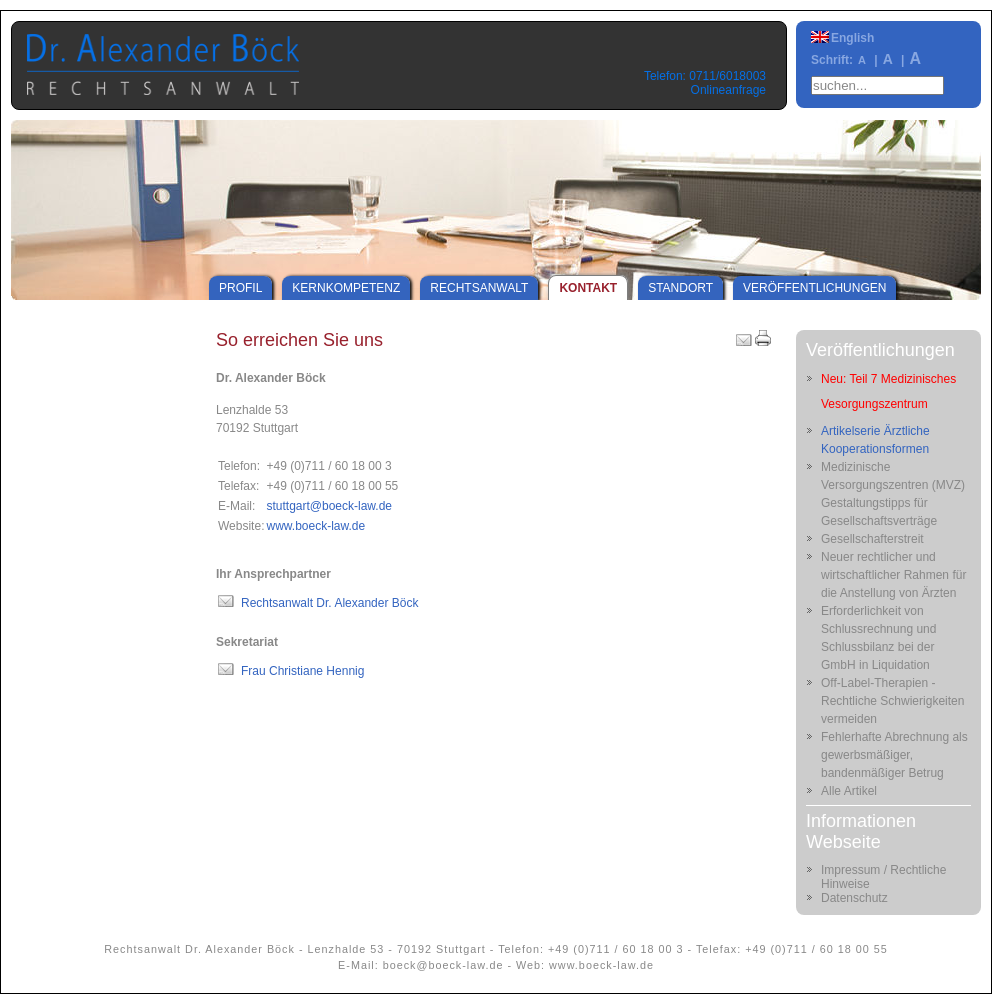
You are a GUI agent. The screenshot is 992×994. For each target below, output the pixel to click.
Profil (240, 288)
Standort (680, 288)
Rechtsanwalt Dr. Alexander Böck (329, 603)
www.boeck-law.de (315, 526)
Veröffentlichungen (814, 288)
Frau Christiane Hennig (302, 671)
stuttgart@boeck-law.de (329, 506)
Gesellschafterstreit (872, 539)
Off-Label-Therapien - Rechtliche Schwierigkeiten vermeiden (892, 701)
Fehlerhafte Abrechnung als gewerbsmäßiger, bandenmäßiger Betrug (894, 755)
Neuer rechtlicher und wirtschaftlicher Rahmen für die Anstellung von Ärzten (893, 575)
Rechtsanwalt (479, 288)
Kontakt (588, 288)
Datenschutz (854, 898)
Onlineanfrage (728, 90)
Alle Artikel (849, 791)
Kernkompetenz (346, 288)
